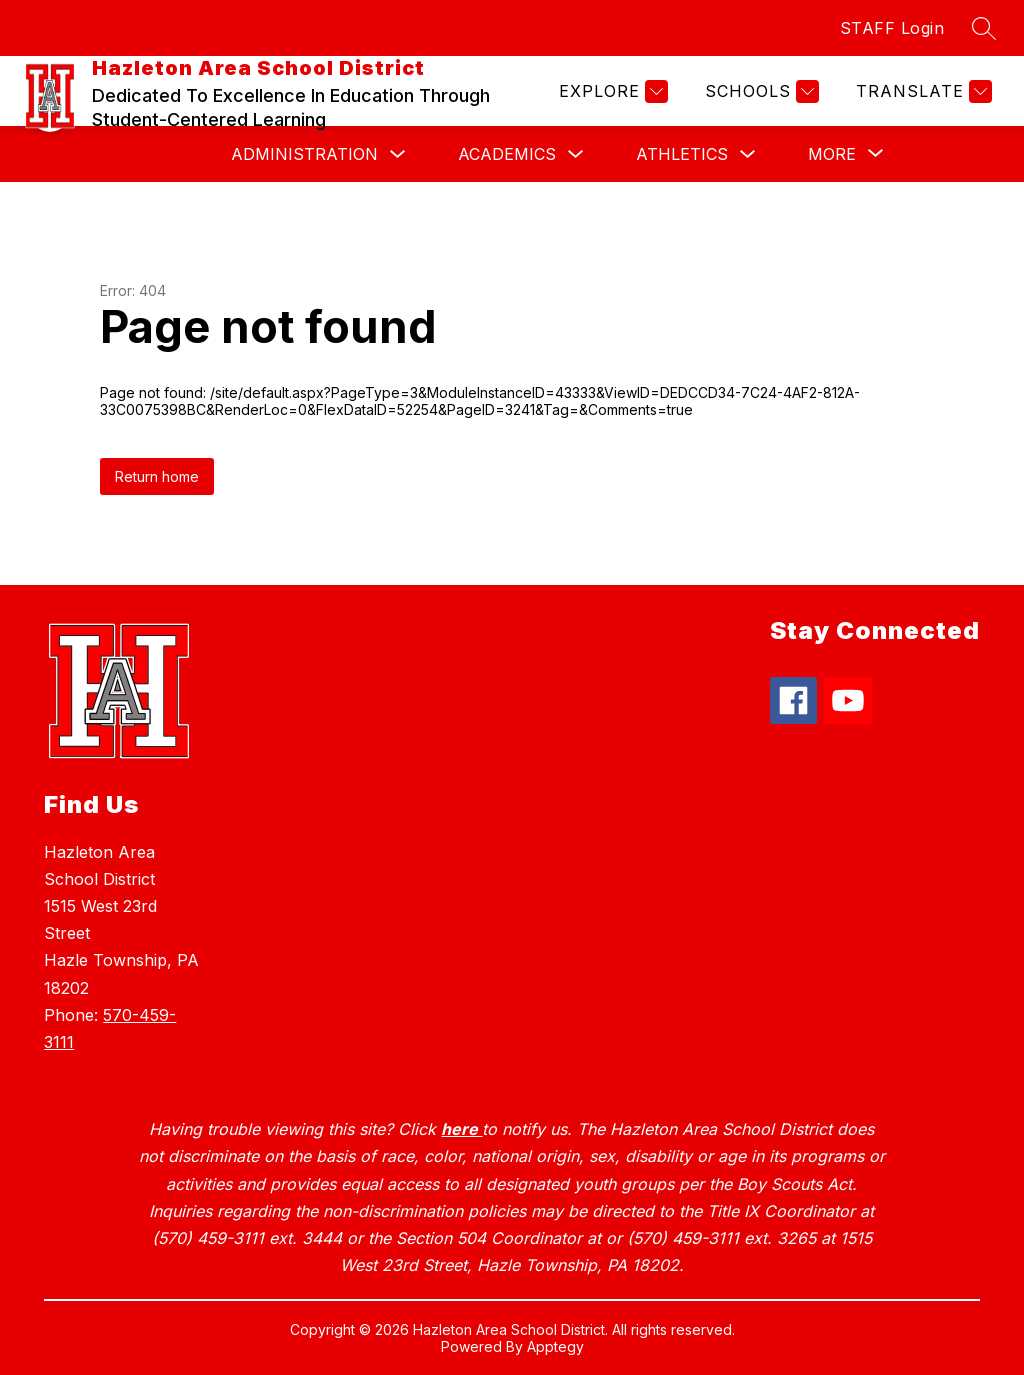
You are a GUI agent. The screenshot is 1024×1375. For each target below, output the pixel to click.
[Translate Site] (921, 91)
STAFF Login (892, 28)
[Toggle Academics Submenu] (576, 154)
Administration (304, 154)
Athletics (682, 154)
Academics (507, 154)
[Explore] (611, 91)
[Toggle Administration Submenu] (398, 154)
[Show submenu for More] (832, 154)
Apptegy (555, 1346)
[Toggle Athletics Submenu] (748, 154)
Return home (157, 476)
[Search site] (984, 28)
